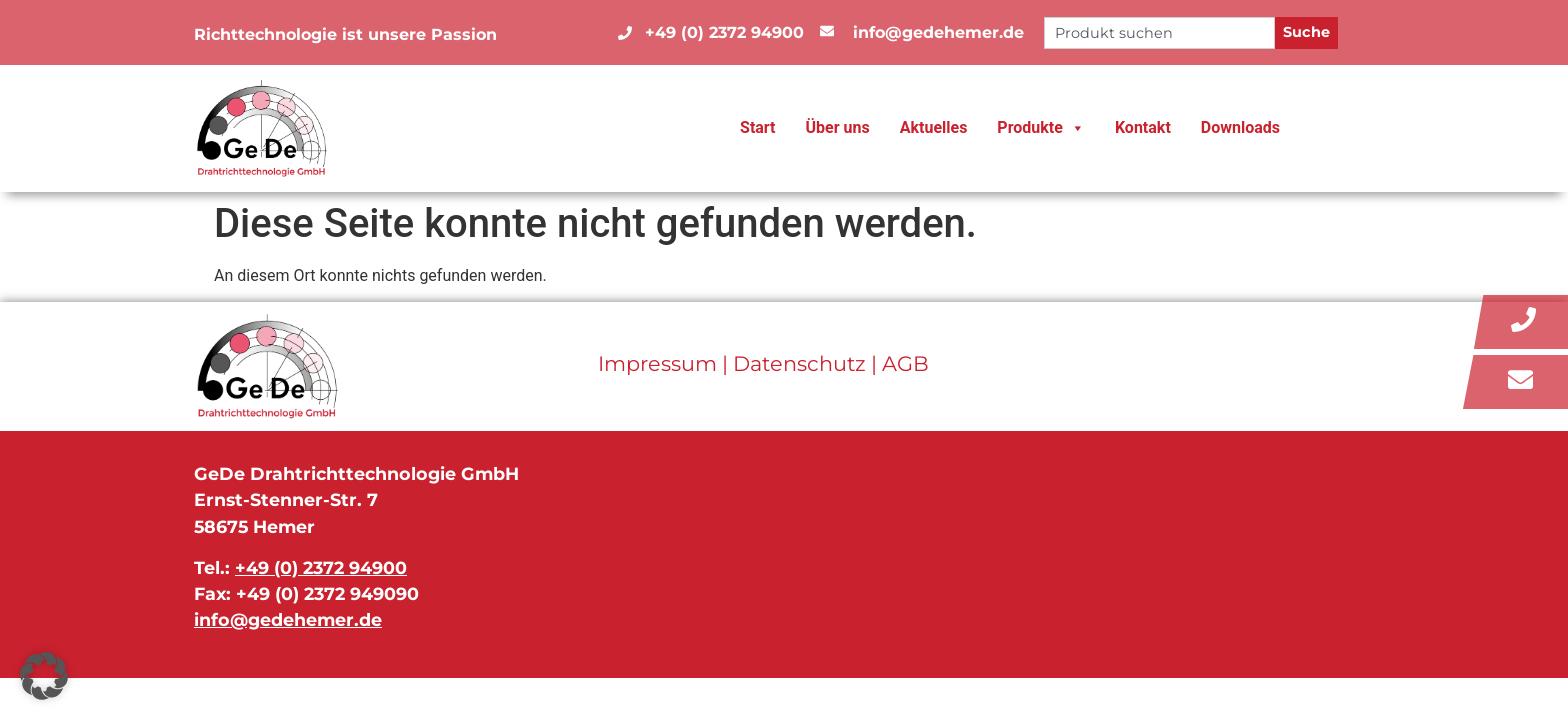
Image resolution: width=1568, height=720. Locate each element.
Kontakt (1143, 127)
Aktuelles (934, 127)
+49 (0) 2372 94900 (321, 567)
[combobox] (1159, 33)
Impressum (657, 363)
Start (758, 127)
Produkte (1041, 128)
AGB (905, 363)
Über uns (838, 127)
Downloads (1240, 127)
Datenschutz (799, 363)
